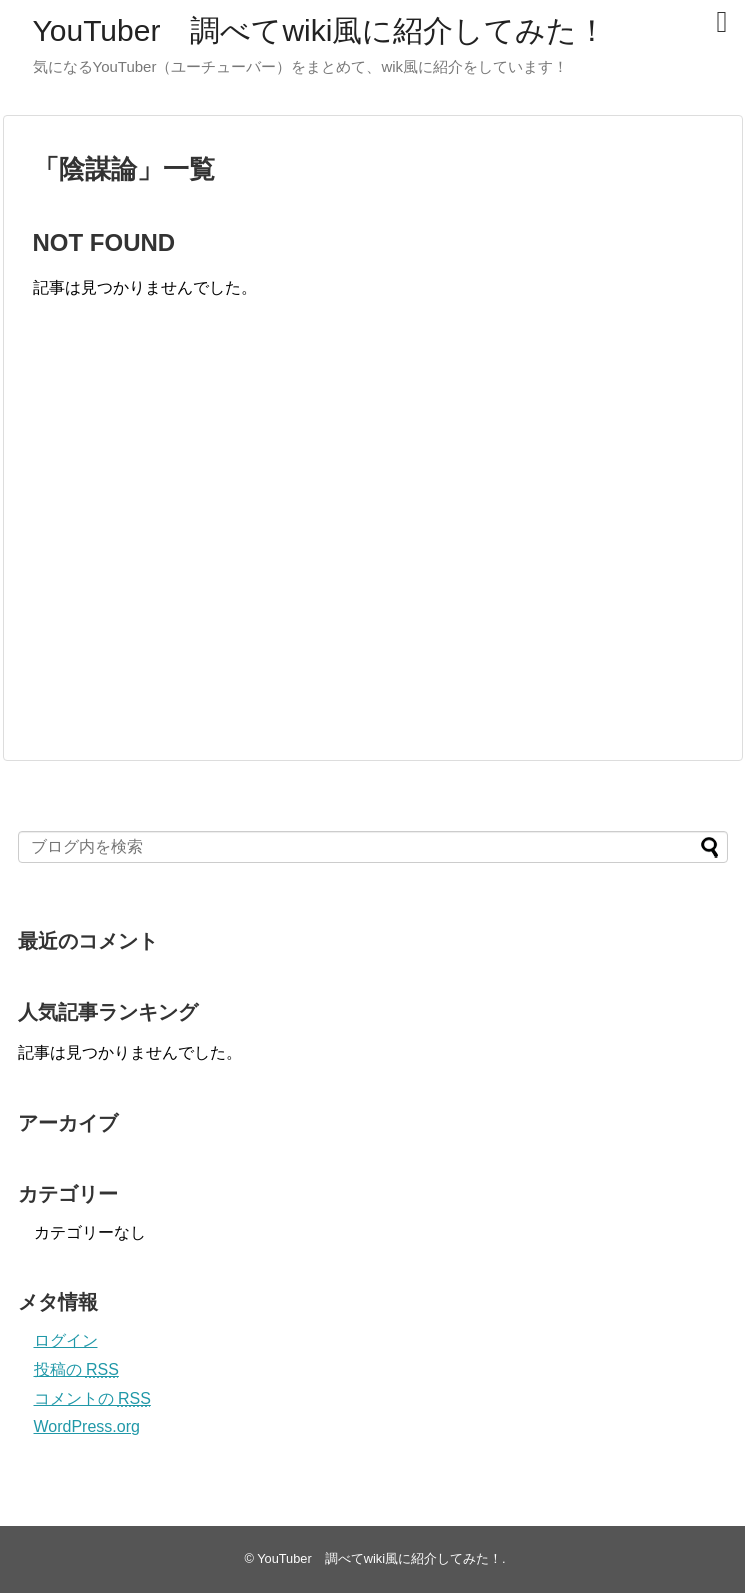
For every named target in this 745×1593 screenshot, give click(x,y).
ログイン (66, 1340)
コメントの (92, 1398)
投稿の (76, 1369)
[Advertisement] (201, 550)
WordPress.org (87, 1426)
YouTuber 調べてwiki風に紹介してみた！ (320, 30)
